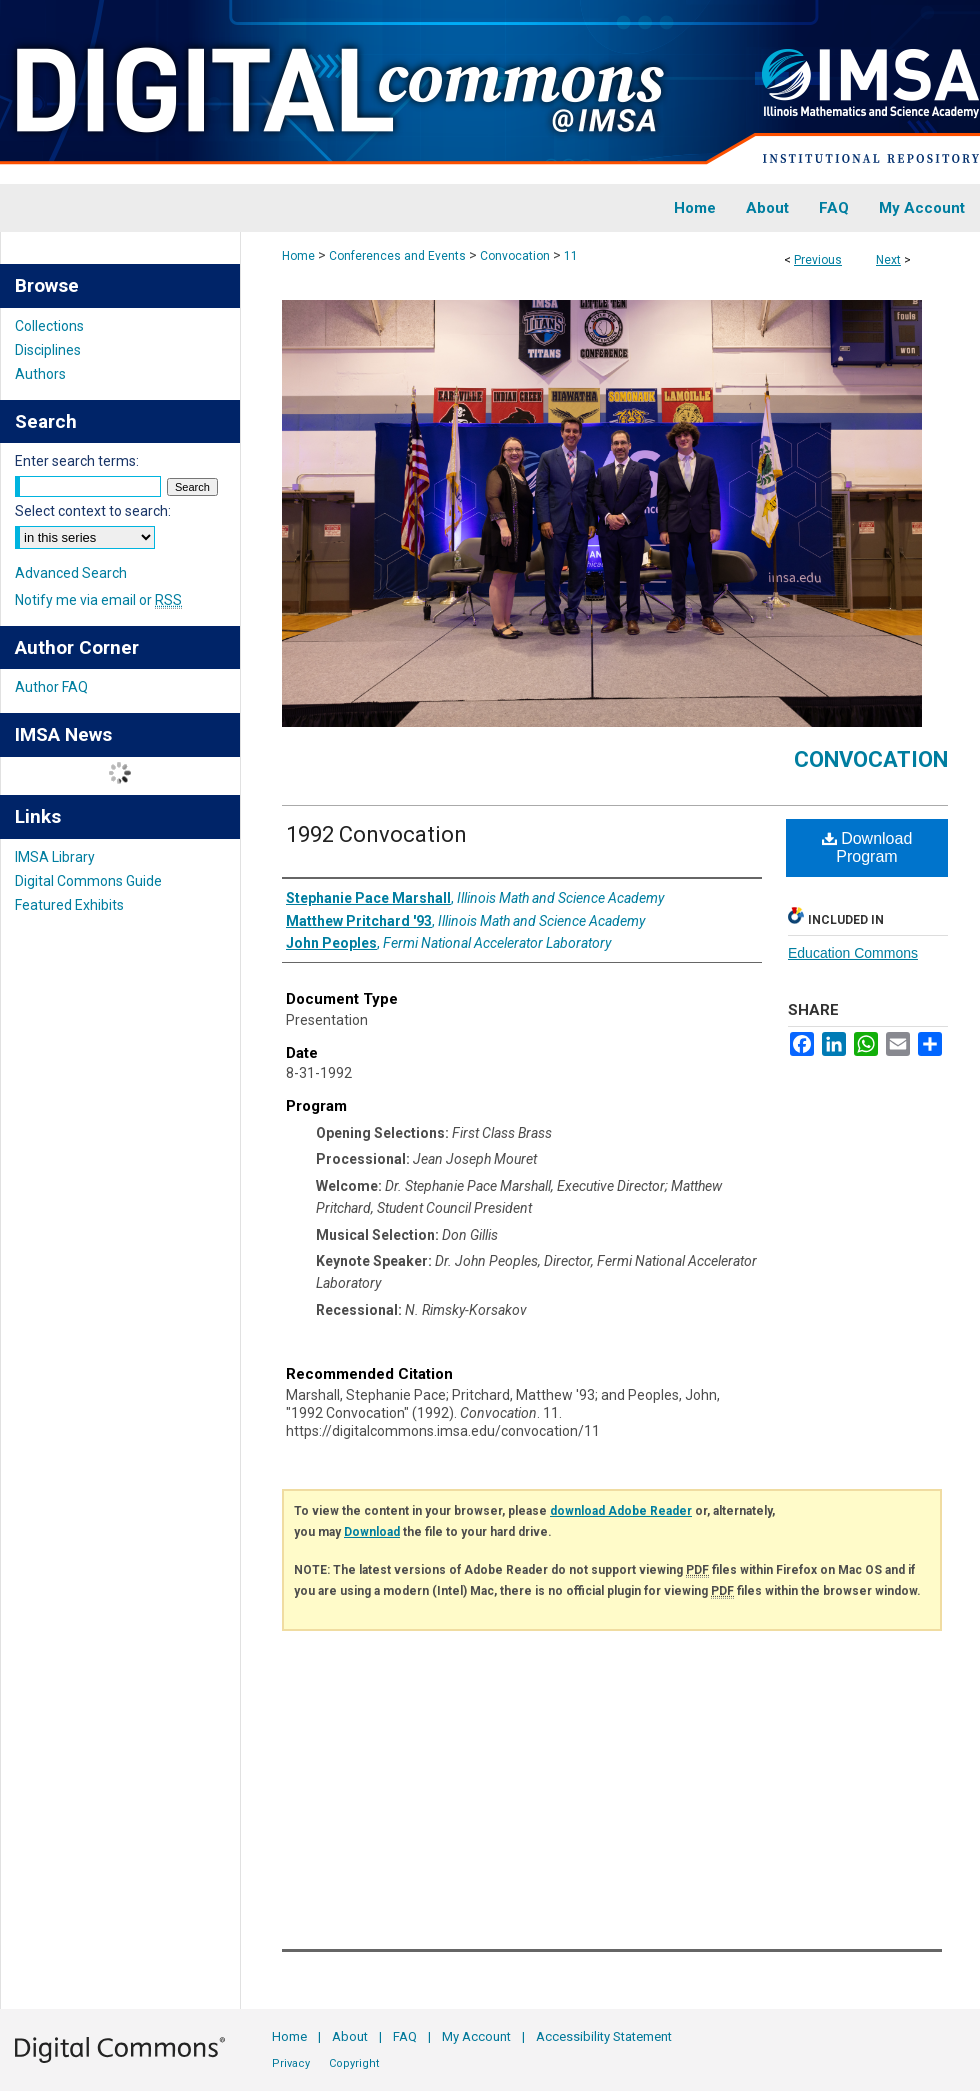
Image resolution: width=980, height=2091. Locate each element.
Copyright (354, 2063)
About (350, 2036)
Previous (818, 260)
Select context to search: (93, 511)
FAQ (405, 2036)
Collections (49, 326)
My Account (476, 2036)
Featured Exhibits (69, 905)
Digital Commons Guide (88, 881)
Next (888, 260)
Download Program (867, 847)
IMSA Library (55, 857)
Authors (40, 374)
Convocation (515, 256)
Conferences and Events (397, 256)
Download (372, 1532)
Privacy (291, 2063)
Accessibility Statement (604, 2036)
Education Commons (853, 953)
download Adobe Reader (621, 1511)
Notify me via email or (98, 600)
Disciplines (48, 350)
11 (571, 256)
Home (298, 256)
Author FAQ (51, 687)
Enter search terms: (77, 461)
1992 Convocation (376, 834)
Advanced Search (71, 573)
